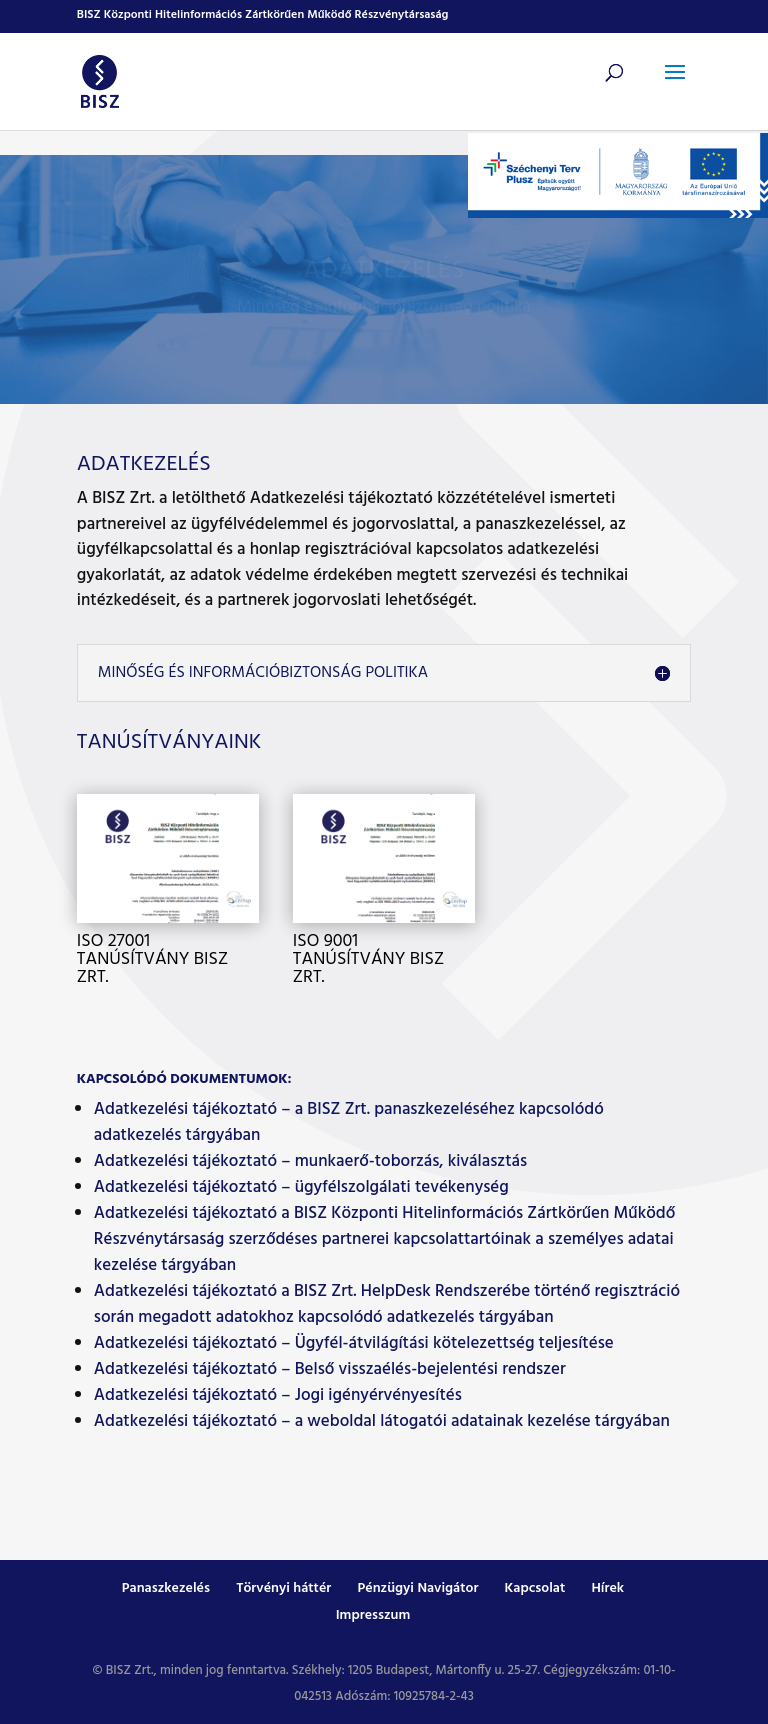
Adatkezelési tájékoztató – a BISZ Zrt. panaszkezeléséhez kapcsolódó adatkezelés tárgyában (349, 1122)
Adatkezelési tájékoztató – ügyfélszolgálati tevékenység (301, 1187)
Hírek (607, 1588)
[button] (675, 85)
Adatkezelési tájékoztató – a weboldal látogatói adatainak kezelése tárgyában (382, 1421)
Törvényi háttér (283, 1588)
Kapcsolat (535, 1588)
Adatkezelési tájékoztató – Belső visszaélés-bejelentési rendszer (330, 1369)
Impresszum (373, 1615)
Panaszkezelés (166, 1588)
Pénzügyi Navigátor (417, 1588)
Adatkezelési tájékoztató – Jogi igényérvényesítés (278, 1395)
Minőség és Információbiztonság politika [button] (263, 673)
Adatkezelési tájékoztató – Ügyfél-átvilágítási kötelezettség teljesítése (354, 1343)
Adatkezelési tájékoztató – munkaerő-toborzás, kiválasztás (310, 1161)
